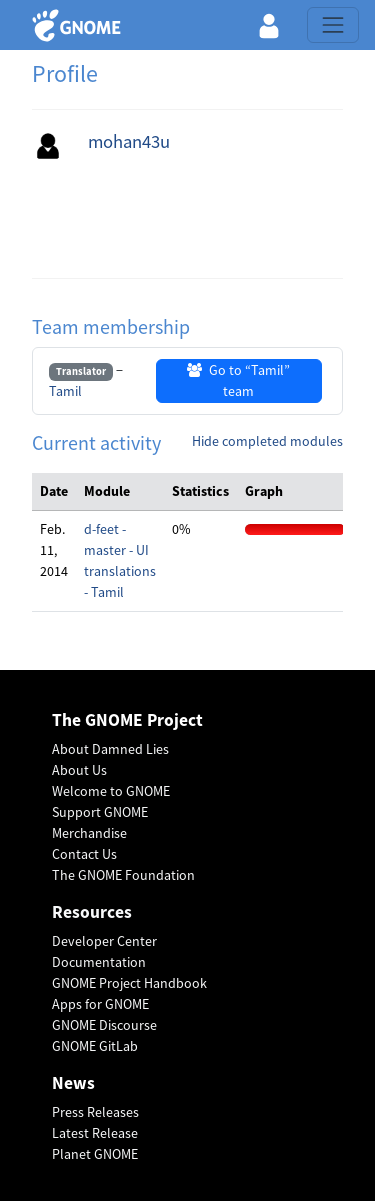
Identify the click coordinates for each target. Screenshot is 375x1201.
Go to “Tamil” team (238, 380)
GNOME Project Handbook (129, 983)
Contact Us (84, 854)
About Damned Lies (110, 749)
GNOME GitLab (95, 1046)
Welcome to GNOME (111, 791)
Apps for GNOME (100, 1004)
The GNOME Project (127, 720)
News (73, 1083)
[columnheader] (54, 492)
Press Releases (95, 1112)
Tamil (65, 391)
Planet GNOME (95, 1154)
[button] (269, 25)
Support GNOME (100, 812)
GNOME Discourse (104, 1025)
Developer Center (104, 941)
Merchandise (89, 833)
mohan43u (129, 141)
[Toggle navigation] (333, 25)
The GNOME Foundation (123, 875)
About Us (79, 770)
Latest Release (95, 1133)
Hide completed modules (267, 441)
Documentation (99, 962)
